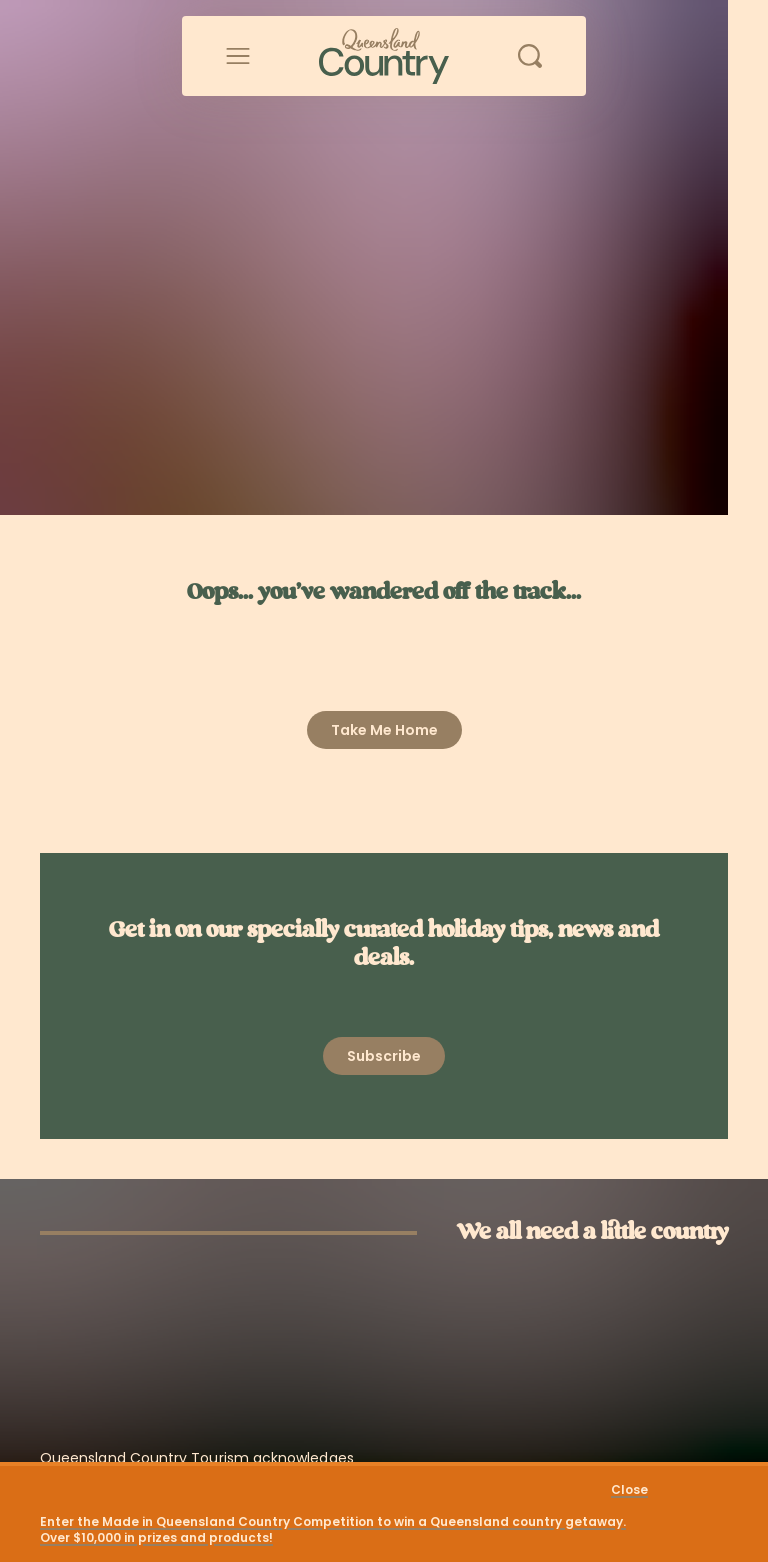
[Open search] (530, 56)
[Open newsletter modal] (384, 1056)
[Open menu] (238, 56)
